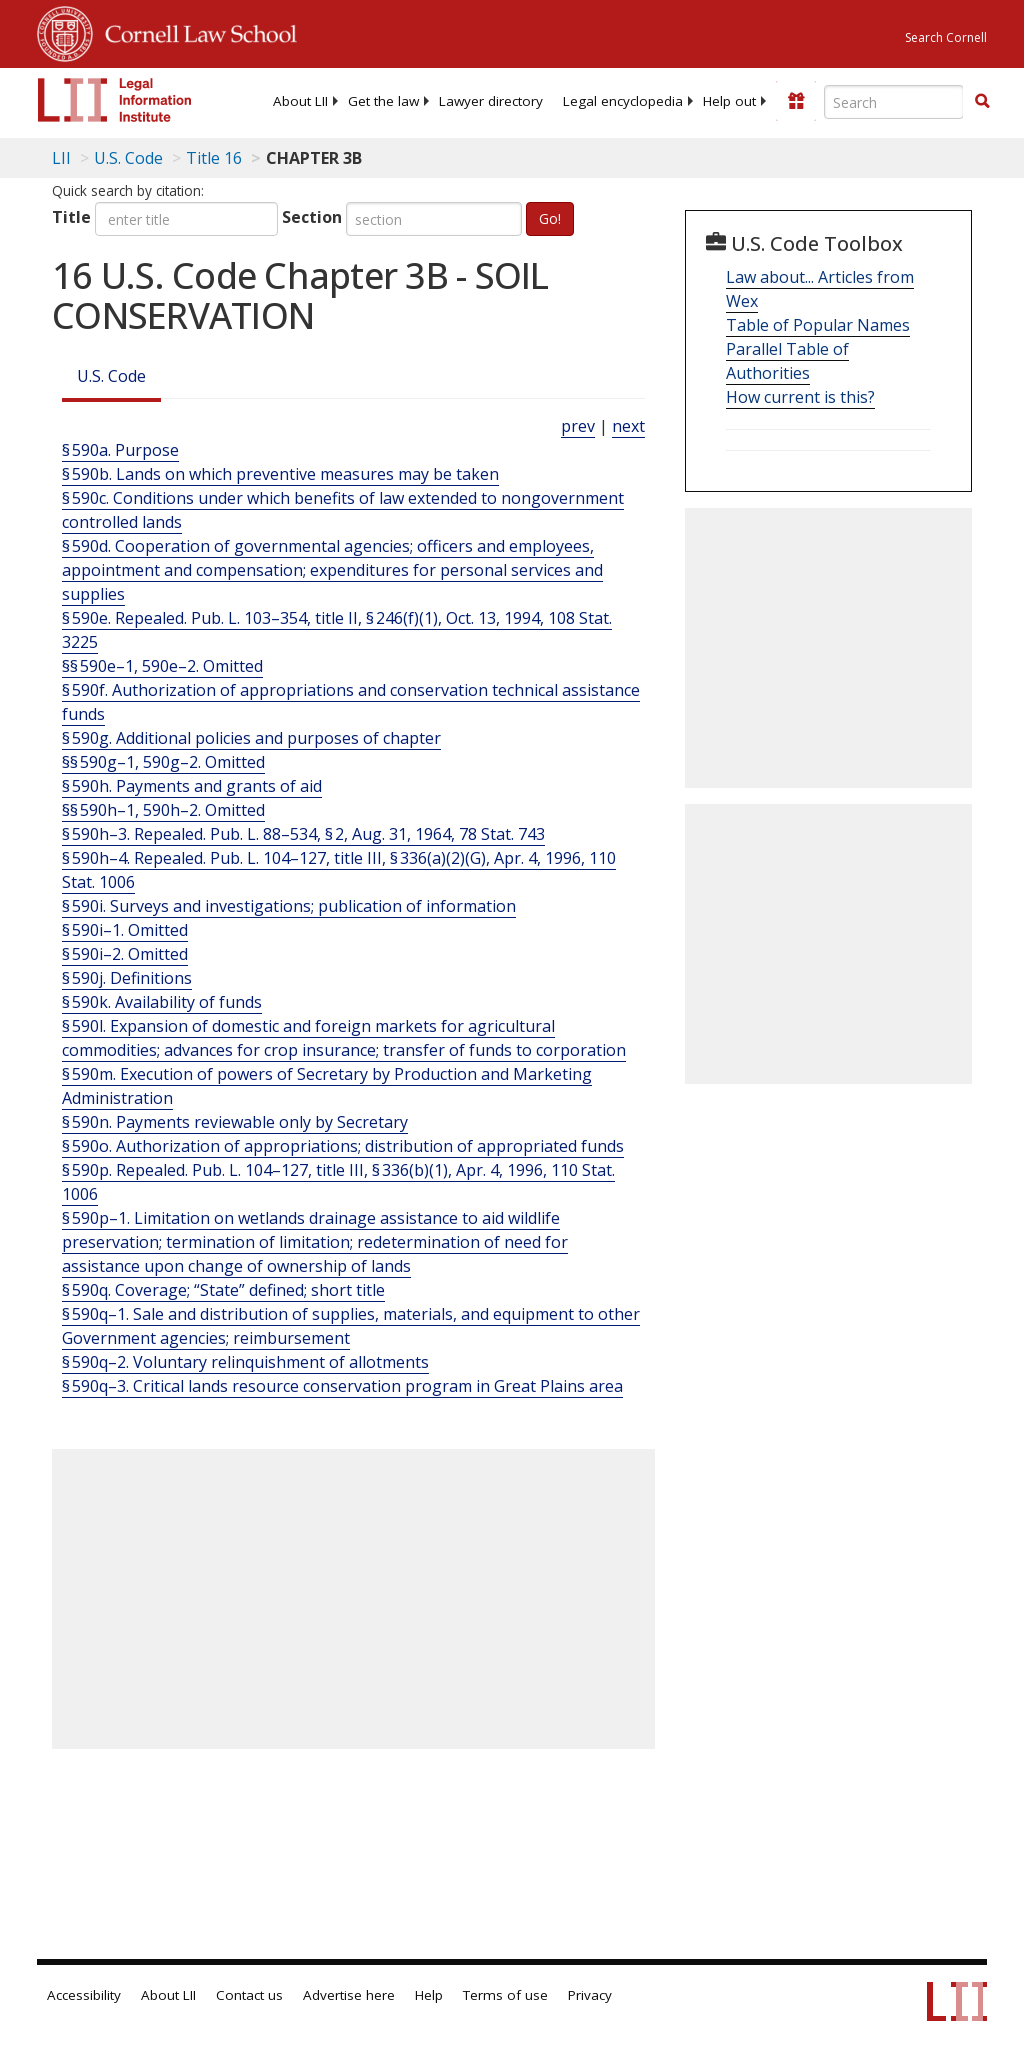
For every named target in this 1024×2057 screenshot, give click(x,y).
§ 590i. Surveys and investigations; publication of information (289, 906)
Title (71, 217)
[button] (982, 101)
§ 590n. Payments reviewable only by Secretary (235, 1122)
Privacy (590, 1995)
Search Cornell (946, 37)
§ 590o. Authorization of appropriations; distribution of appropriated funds (343, 1146)
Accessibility (84, 1995)
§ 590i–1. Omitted (125, 930)
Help (429, 1995)
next (628, 426)
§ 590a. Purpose (120, 450)
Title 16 (214, 158)
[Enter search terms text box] (894, 102)
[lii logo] (115, 100)
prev (578, 426)
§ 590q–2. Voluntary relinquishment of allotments (245, 1362)
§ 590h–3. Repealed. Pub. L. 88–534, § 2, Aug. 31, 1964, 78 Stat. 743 (303, 834)
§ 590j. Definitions (127, 978)
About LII (300, 101)
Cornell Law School (195, 31)
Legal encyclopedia (623, 101)
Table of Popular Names (818, 325)
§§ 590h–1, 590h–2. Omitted (163, 810)
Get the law (383, 101)
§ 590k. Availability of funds (162, 1002)
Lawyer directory (491, 101)
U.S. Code (111, 376)
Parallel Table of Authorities (787, 361)
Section (312, 217)
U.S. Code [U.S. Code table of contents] (128, 158)
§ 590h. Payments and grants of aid (192, 786)
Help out (729, 101)
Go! (550, 218)
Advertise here (349, 1995)
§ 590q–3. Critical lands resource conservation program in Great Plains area (342, 1386)
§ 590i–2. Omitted (125, 954)
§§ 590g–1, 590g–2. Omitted (163, 762)
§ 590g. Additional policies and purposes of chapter (251, 738)
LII (61, 158)
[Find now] (982, 102)
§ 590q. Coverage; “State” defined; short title (223, 1290)
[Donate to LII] (796, 101)
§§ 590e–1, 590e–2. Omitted (162, 666)
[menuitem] (300, 101)
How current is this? (800, 397)
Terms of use (505, 1995)
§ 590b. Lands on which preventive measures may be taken (280, 474)
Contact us (249, 1995)
